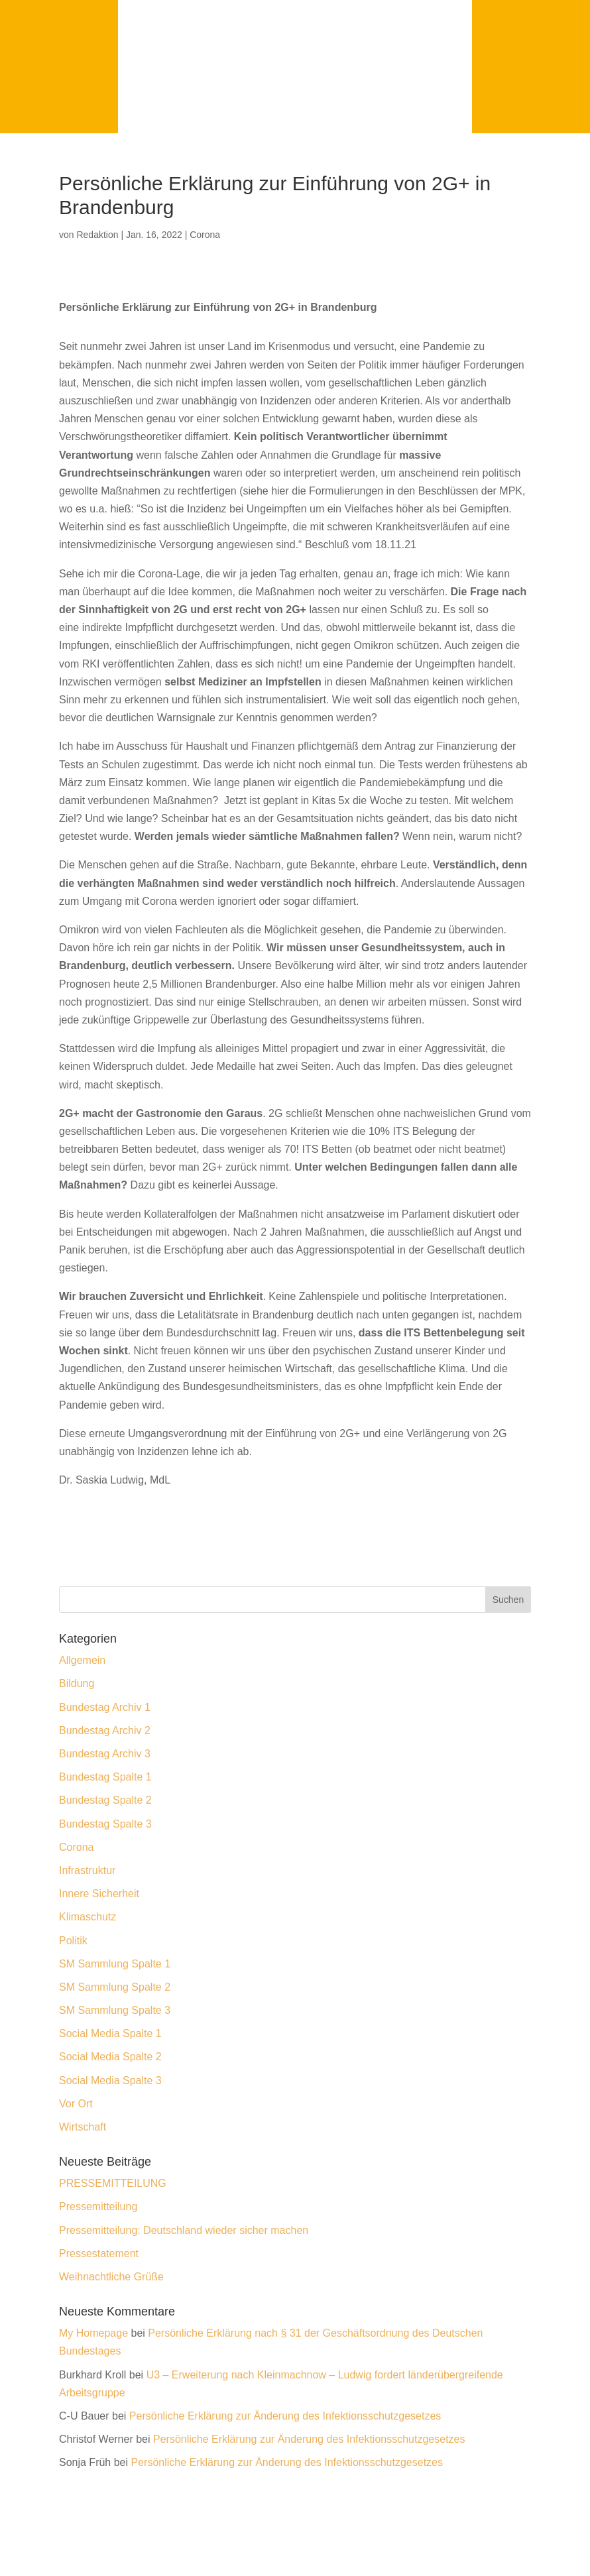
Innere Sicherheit (99, 1893)
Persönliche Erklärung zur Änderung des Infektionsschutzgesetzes (285, 2416)
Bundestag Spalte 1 (105, 1777)
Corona (205, 234)
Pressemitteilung (98, 2206)
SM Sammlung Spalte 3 (114, 2010)
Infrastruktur (87, 1870)
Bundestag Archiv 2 (104, 1730)
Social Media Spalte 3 (110, 2080)
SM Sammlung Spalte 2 (114, 1987)
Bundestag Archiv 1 (104, 1707)
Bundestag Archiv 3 (104, 1753)
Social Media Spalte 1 (110, 2033)
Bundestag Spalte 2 (105, 1800)
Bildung (76, 1683)
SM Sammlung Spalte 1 (114, 1963)
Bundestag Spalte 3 (105, 1824)
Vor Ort (76, 2103)
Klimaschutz (87, 1916)
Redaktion (97, 234)
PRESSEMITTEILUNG (112, 2183)
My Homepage (93, 2333)
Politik (73, 1940)
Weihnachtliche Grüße (111, 2276)
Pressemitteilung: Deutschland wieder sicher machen (183, 2230)
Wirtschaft (82, 2127)
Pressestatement (99, 2253)
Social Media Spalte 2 (110, 2056)
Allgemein (82, 1660)
